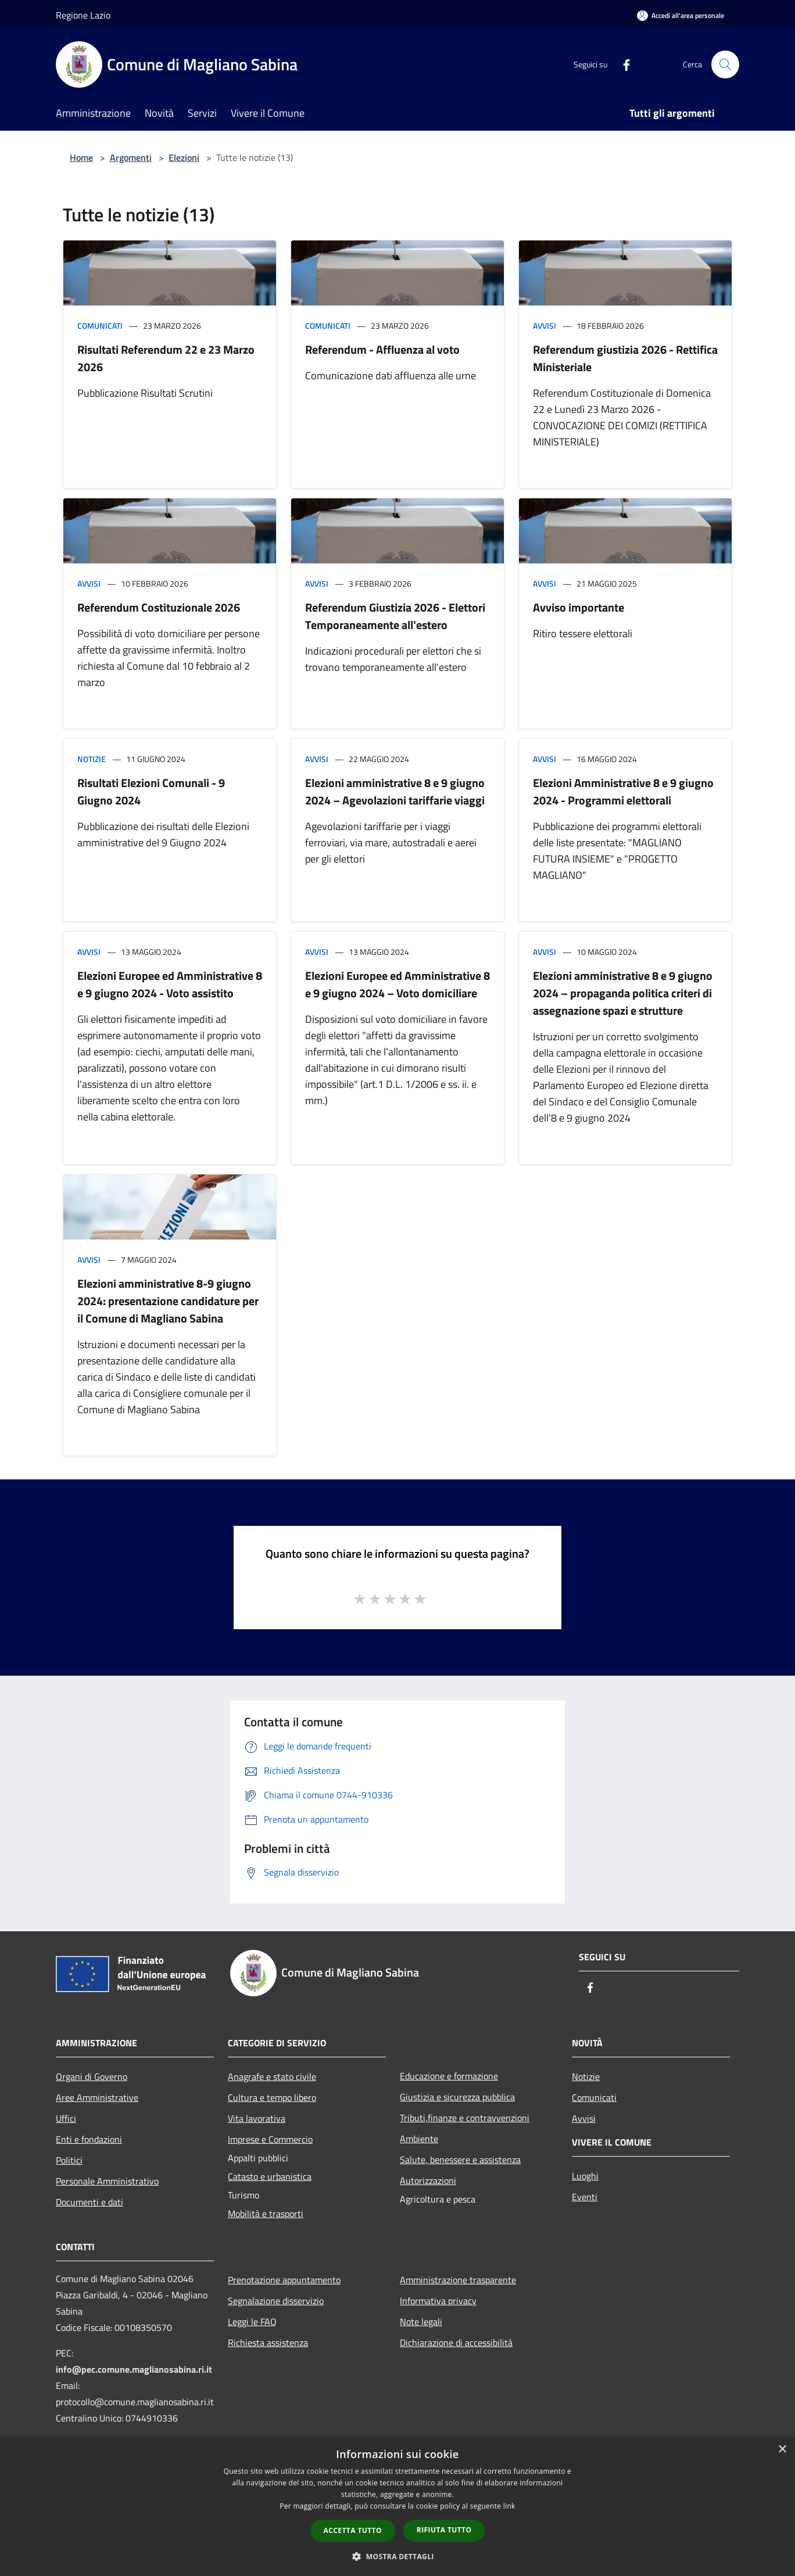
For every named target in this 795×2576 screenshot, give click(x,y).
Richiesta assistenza (268, 2342)
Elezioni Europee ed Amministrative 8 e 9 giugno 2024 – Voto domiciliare (397, 984)
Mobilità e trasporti (265, 2214)
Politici (69, 2160)
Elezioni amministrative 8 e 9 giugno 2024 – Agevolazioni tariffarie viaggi (395, 791)
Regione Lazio (83, 15)
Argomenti (131, 157)
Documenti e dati (89, 2202)
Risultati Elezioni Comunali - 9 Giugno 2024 (151, 791)
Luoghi (585, 2176)
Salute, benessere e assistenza (460, 2160)
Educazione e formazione (449, 2076)
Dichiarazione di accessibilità (456, 2342)
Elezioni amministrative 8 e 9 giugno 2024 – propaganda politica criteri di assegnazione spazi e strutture (622, 993)
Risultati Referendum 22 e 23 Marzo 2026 (166, 358)
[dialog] (397, 2506)
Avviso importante (578, 607)
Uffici (66, 2118)
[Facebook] (621, 64)
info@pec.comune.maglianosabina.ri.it (134, 2369)
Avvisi (544, 325)
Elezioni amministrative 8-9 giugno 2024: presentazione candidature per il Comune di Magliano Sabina (168, 1300)
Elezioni (184, 157)
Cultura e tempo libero (272, 2097)
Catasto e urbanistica (269, 2176)
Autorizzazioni (428, 2180)
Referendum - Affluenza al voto (382, 349)
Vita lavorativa (256, 2118)
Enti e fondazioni (89, 2139)
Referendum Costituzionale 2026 (158, 607)
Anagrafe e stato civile (272, 2076)
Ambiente (419, 2139)
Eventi (584, 2197)
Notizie (91, 759)
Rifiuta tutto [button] (444, 2530)
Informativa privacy (438, 2301)
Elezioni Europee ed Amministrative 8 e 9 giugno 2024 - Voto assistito (169, 984)
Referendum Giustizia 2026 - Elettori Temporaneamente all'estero (395, 616)
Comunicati (100, 325)
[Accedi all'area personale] (680, 15)
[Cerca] (725, 64)
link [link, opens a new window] (509, 2506)
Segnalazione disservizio (276, 2301)
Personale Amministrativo (107, 2181)
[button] (397, 2556)
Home (81, 157)
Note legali (421, 2322)
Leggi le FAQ (252, 2322)
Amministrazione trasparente (458, 2280)
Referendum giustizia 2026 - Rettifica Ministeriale (625, 358)
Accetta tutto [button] (353, 2530)
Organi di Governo (91, 2076)
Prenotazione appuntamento (284, 2280)
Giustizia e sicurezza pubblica (457, 2097)
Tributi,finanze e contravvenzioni (464, 2118)
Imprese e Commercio (270, 2139)
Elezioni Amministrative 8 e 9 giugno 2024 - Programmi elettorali (623, 791)
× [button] (782, 2449)
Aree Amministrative (97, 2097)
